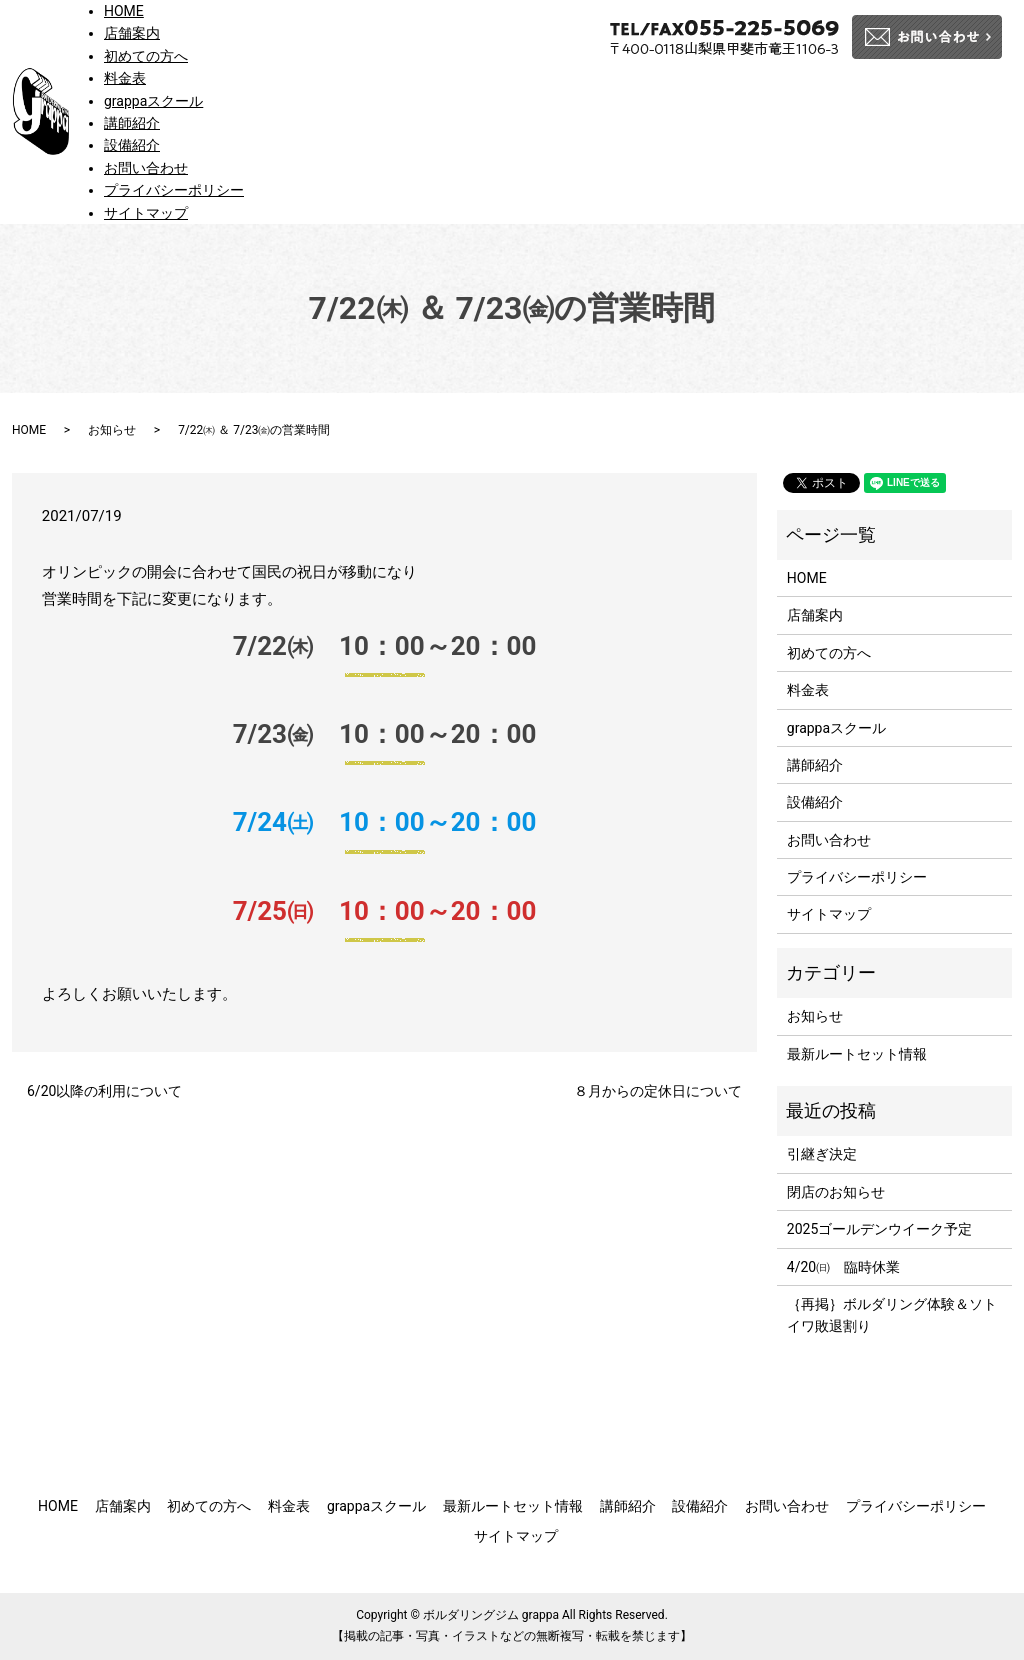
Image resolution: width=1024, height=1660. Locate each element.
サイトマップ (146, 213)
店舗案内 (132, 33)
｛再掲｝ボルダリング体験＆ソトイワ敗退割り (892, 1315)
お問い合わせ (146, 168)
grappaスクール (153, 101)
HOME (124, 11)
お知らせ (112, 430)
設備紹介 (132, 145)
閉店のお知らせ (836, 1192)
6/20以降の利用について (104, 1091)
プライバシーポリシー (174, 190)
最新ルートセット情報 (857, 1054)
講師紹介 (132, 123)
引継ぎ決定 (822, 1154)
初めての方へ (146, 56)
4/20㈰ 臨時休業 (843, 1267)
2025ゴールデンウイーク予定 (879, 1229)
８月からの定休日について (658, 1091)
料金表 (125, 78)
